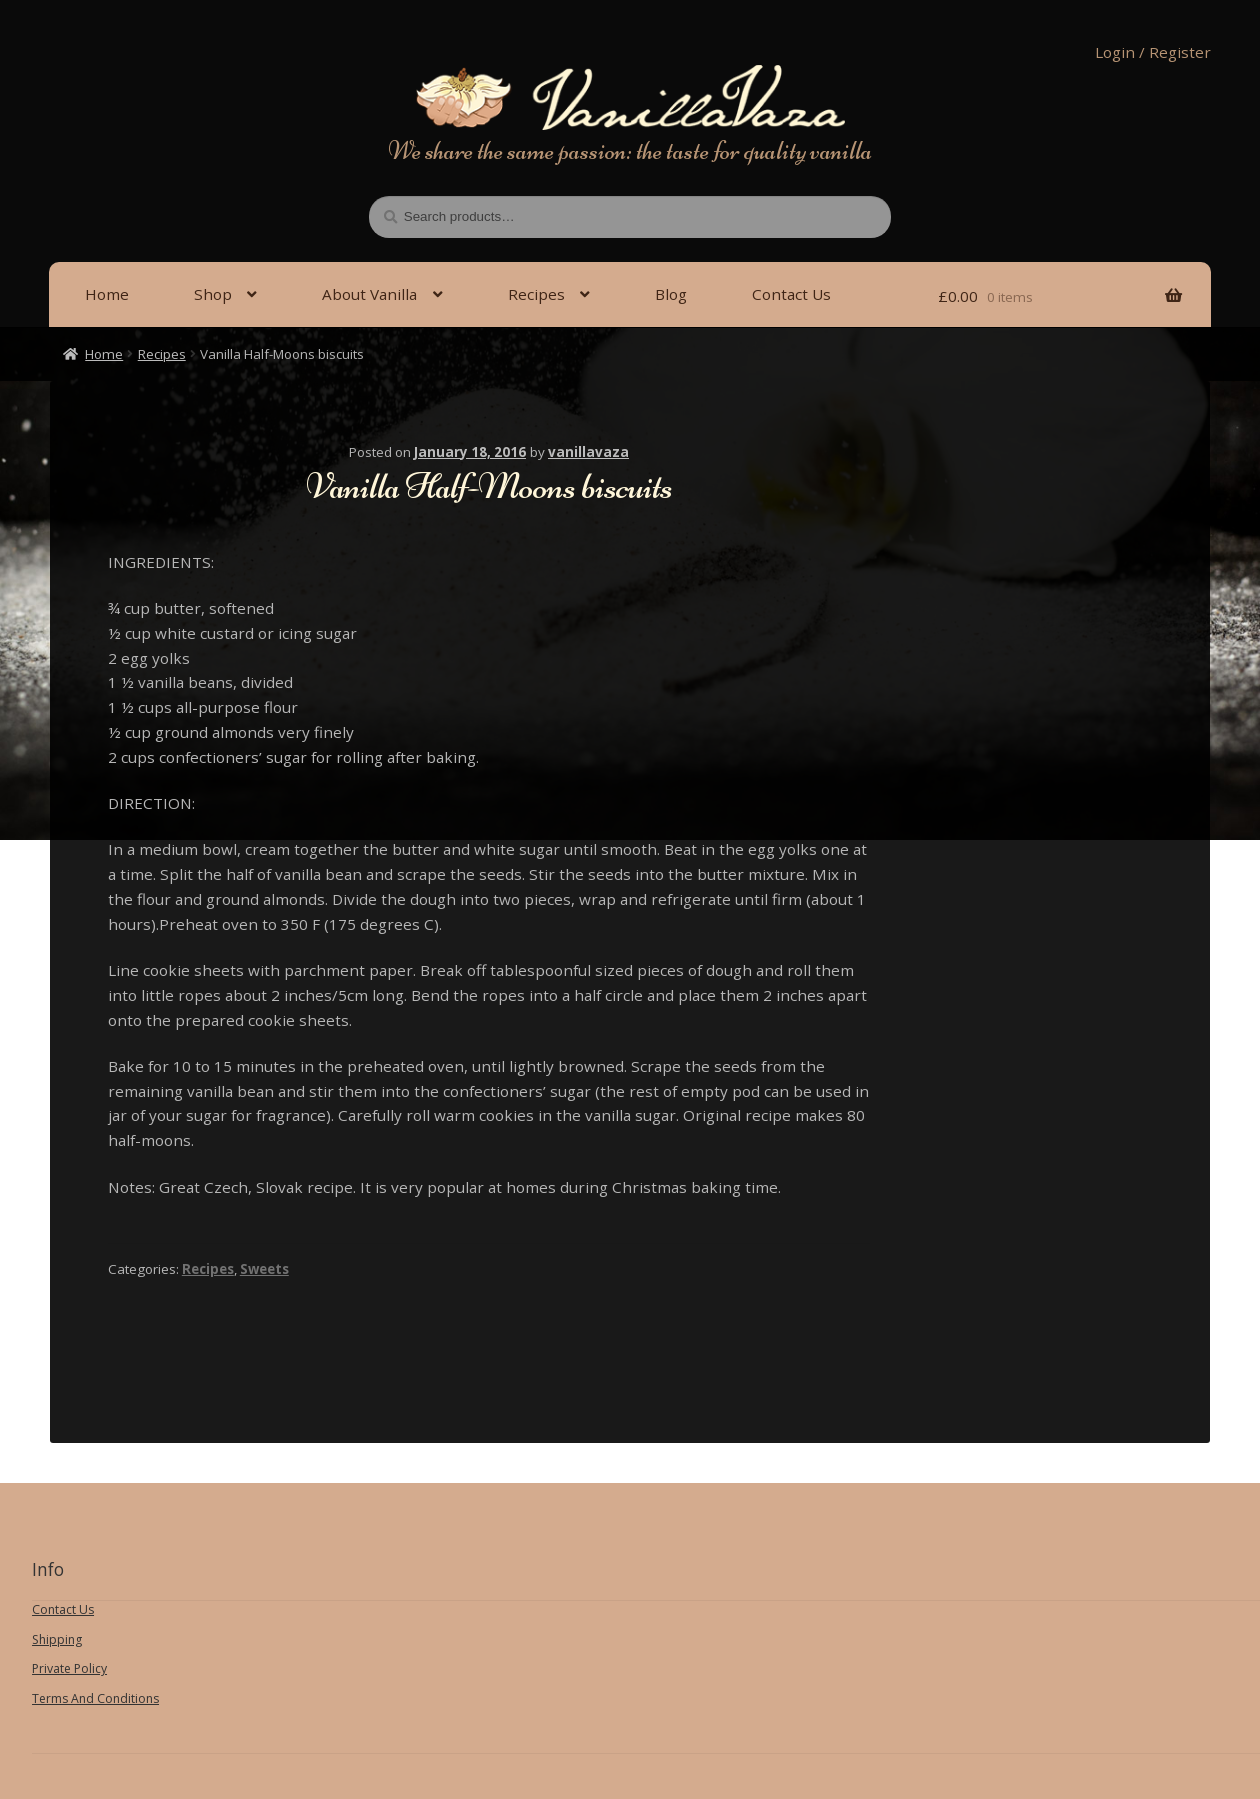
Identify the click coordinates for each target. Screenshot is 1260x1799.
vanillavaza (588, 452)
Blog (671, 294)
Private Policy (69, 1668)
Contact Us (791, 294)
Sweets (264, 1269)
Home (107, 294)
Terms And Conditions (95, 1698)
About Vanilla (369, 294)
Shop (213, 294)
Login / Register (1153, 52)
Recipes (536, 294)
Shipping (57, 1639)
